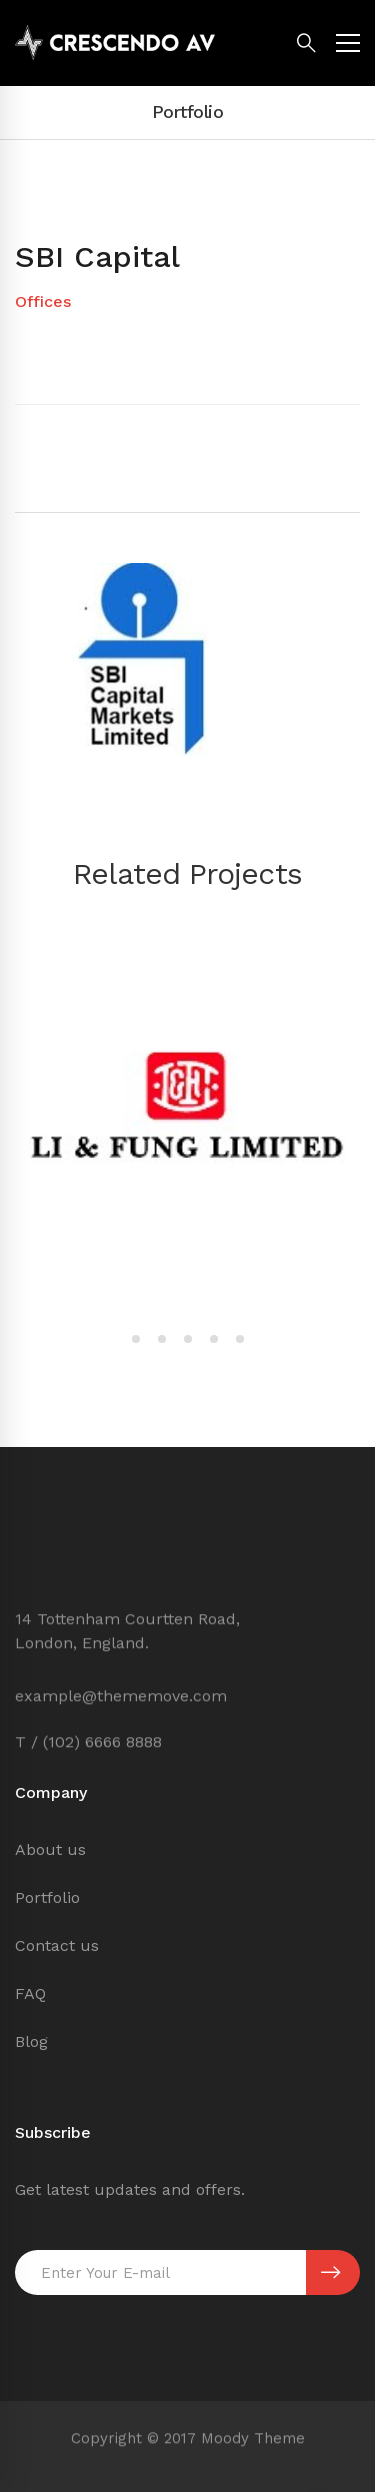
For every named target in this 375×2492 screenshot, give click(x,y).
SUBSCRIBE (330, 2273)
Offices (43, 301)
